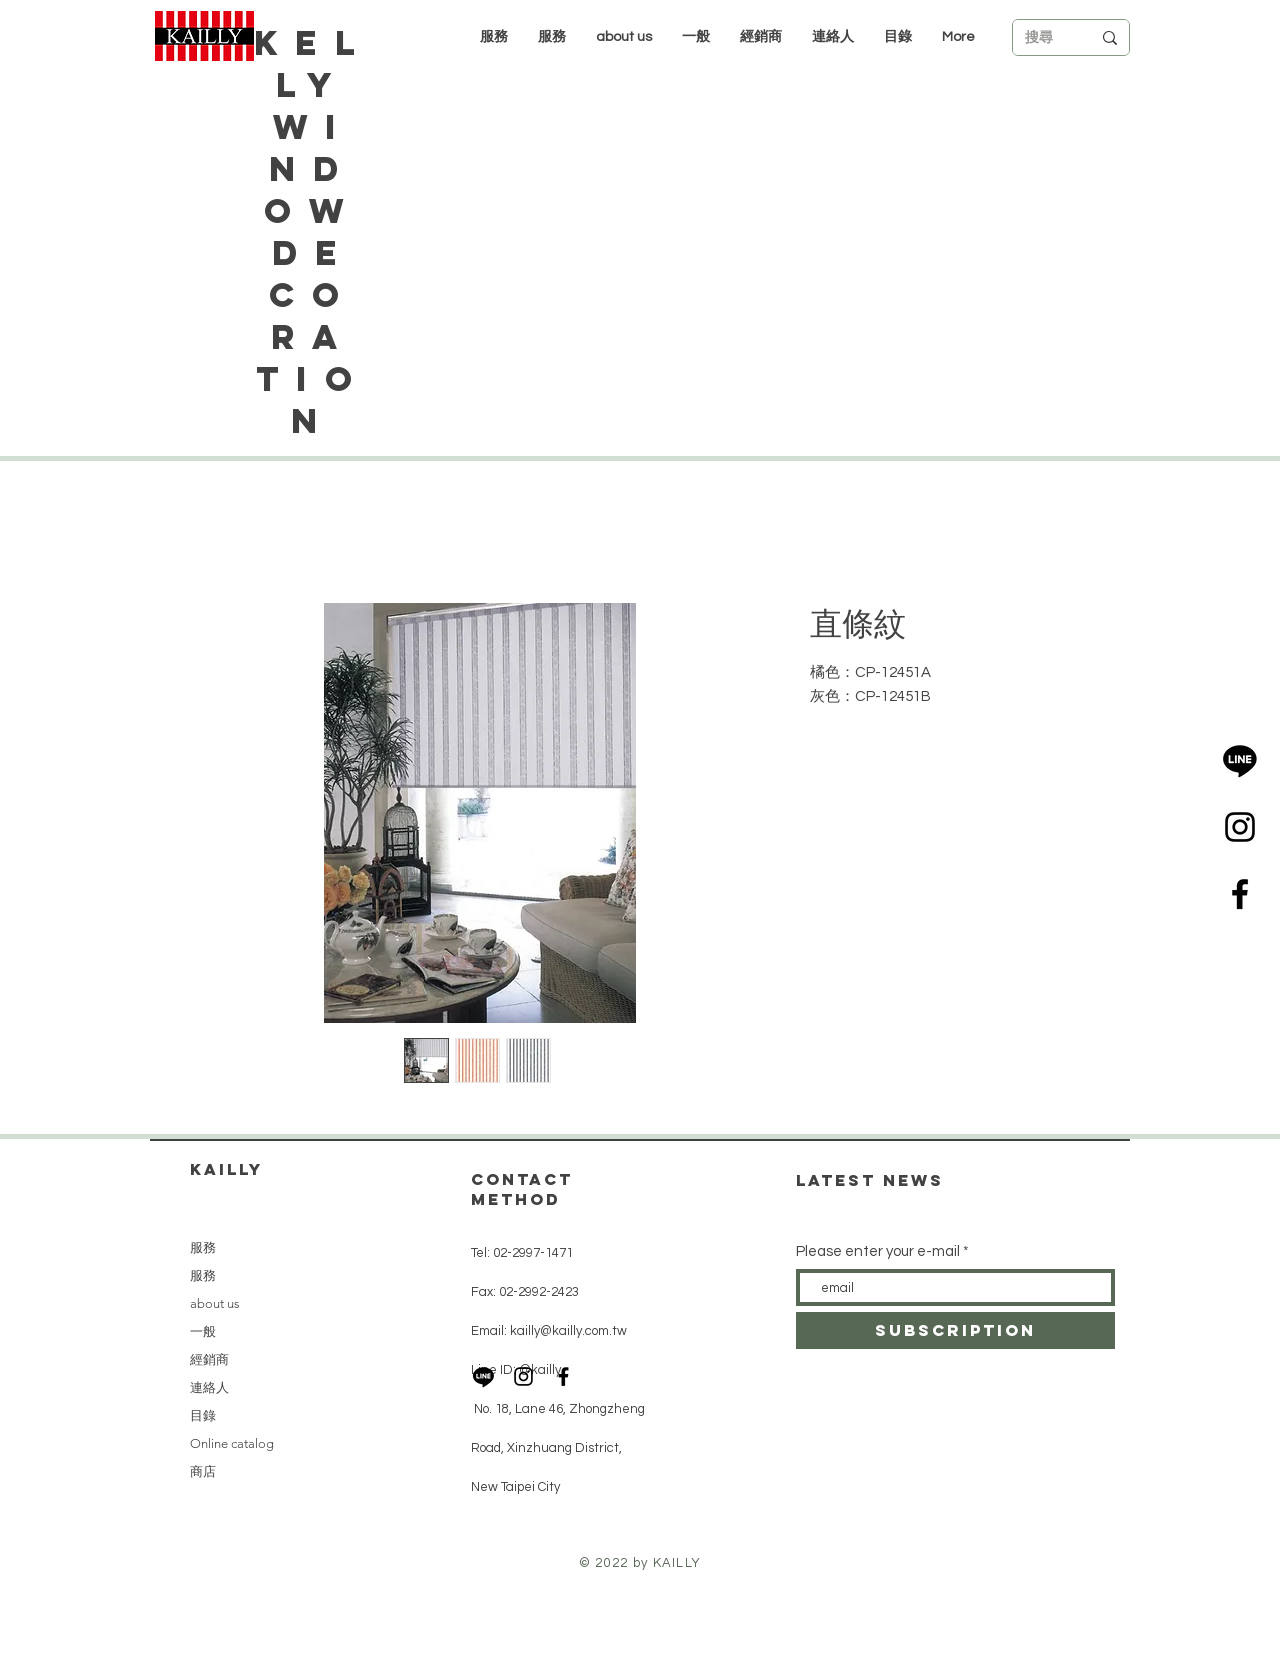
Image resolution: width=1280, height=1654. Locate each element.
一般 (203, 1331)
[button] (761, 37)
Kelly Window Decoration (312, 231)
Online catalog (232, 1443)
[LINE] (1240, 760)
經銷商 (209, 1359)
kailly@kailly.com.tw (568, 1331)
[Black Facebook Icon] (1240, 894)
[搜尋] (1043, 38)
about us (215, 1303)
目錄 (203, 1415)
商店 (203, 1471)
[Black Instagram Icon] (1240, 827)
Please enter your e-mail (878, 1251)
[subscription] (955, 1330)
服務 (203, 1247)
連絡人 (209, 1387)
